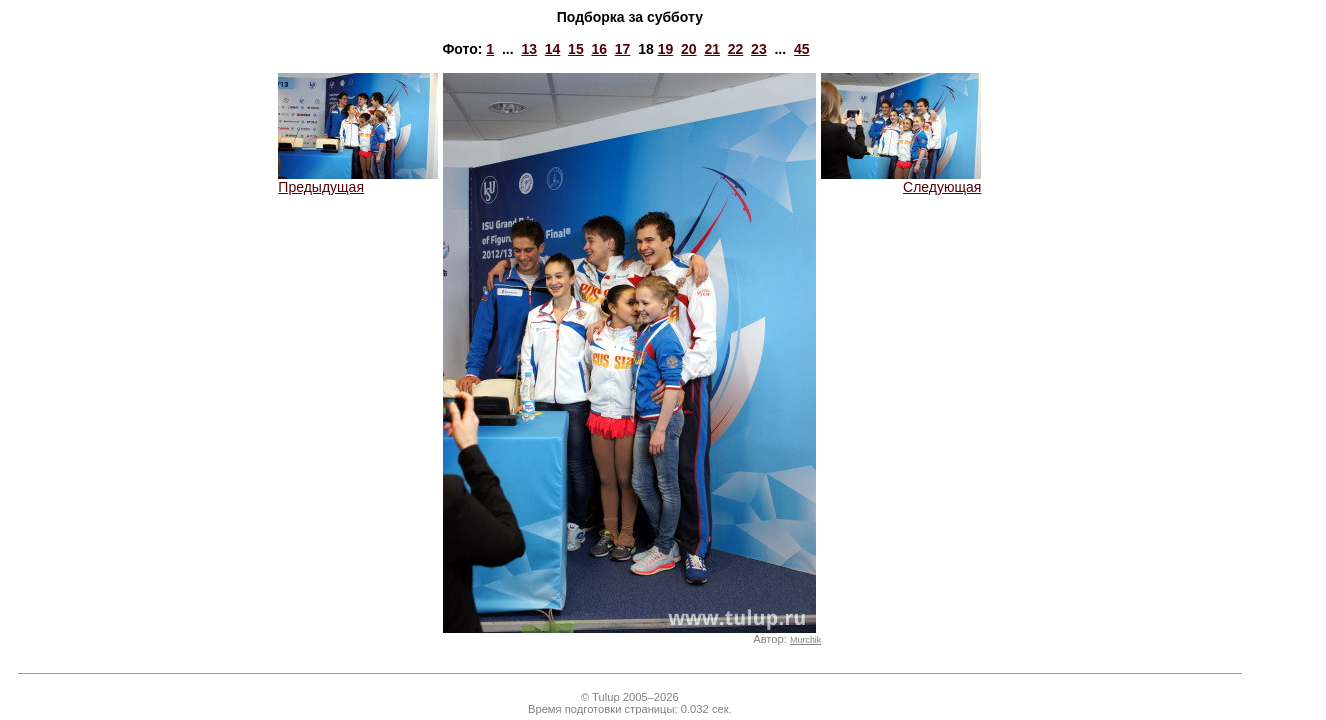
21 (712, 49)
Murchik (805, 640)
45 (802, 49)
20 (689, 49)
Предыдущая (358, 180)
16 (599, 49)
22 (736, 49)
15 (576, 49)
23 (759, 49)
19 (666, 49)
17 (623, 49)
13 (529, 49)
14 (553, 49)
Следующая (901, 180)
